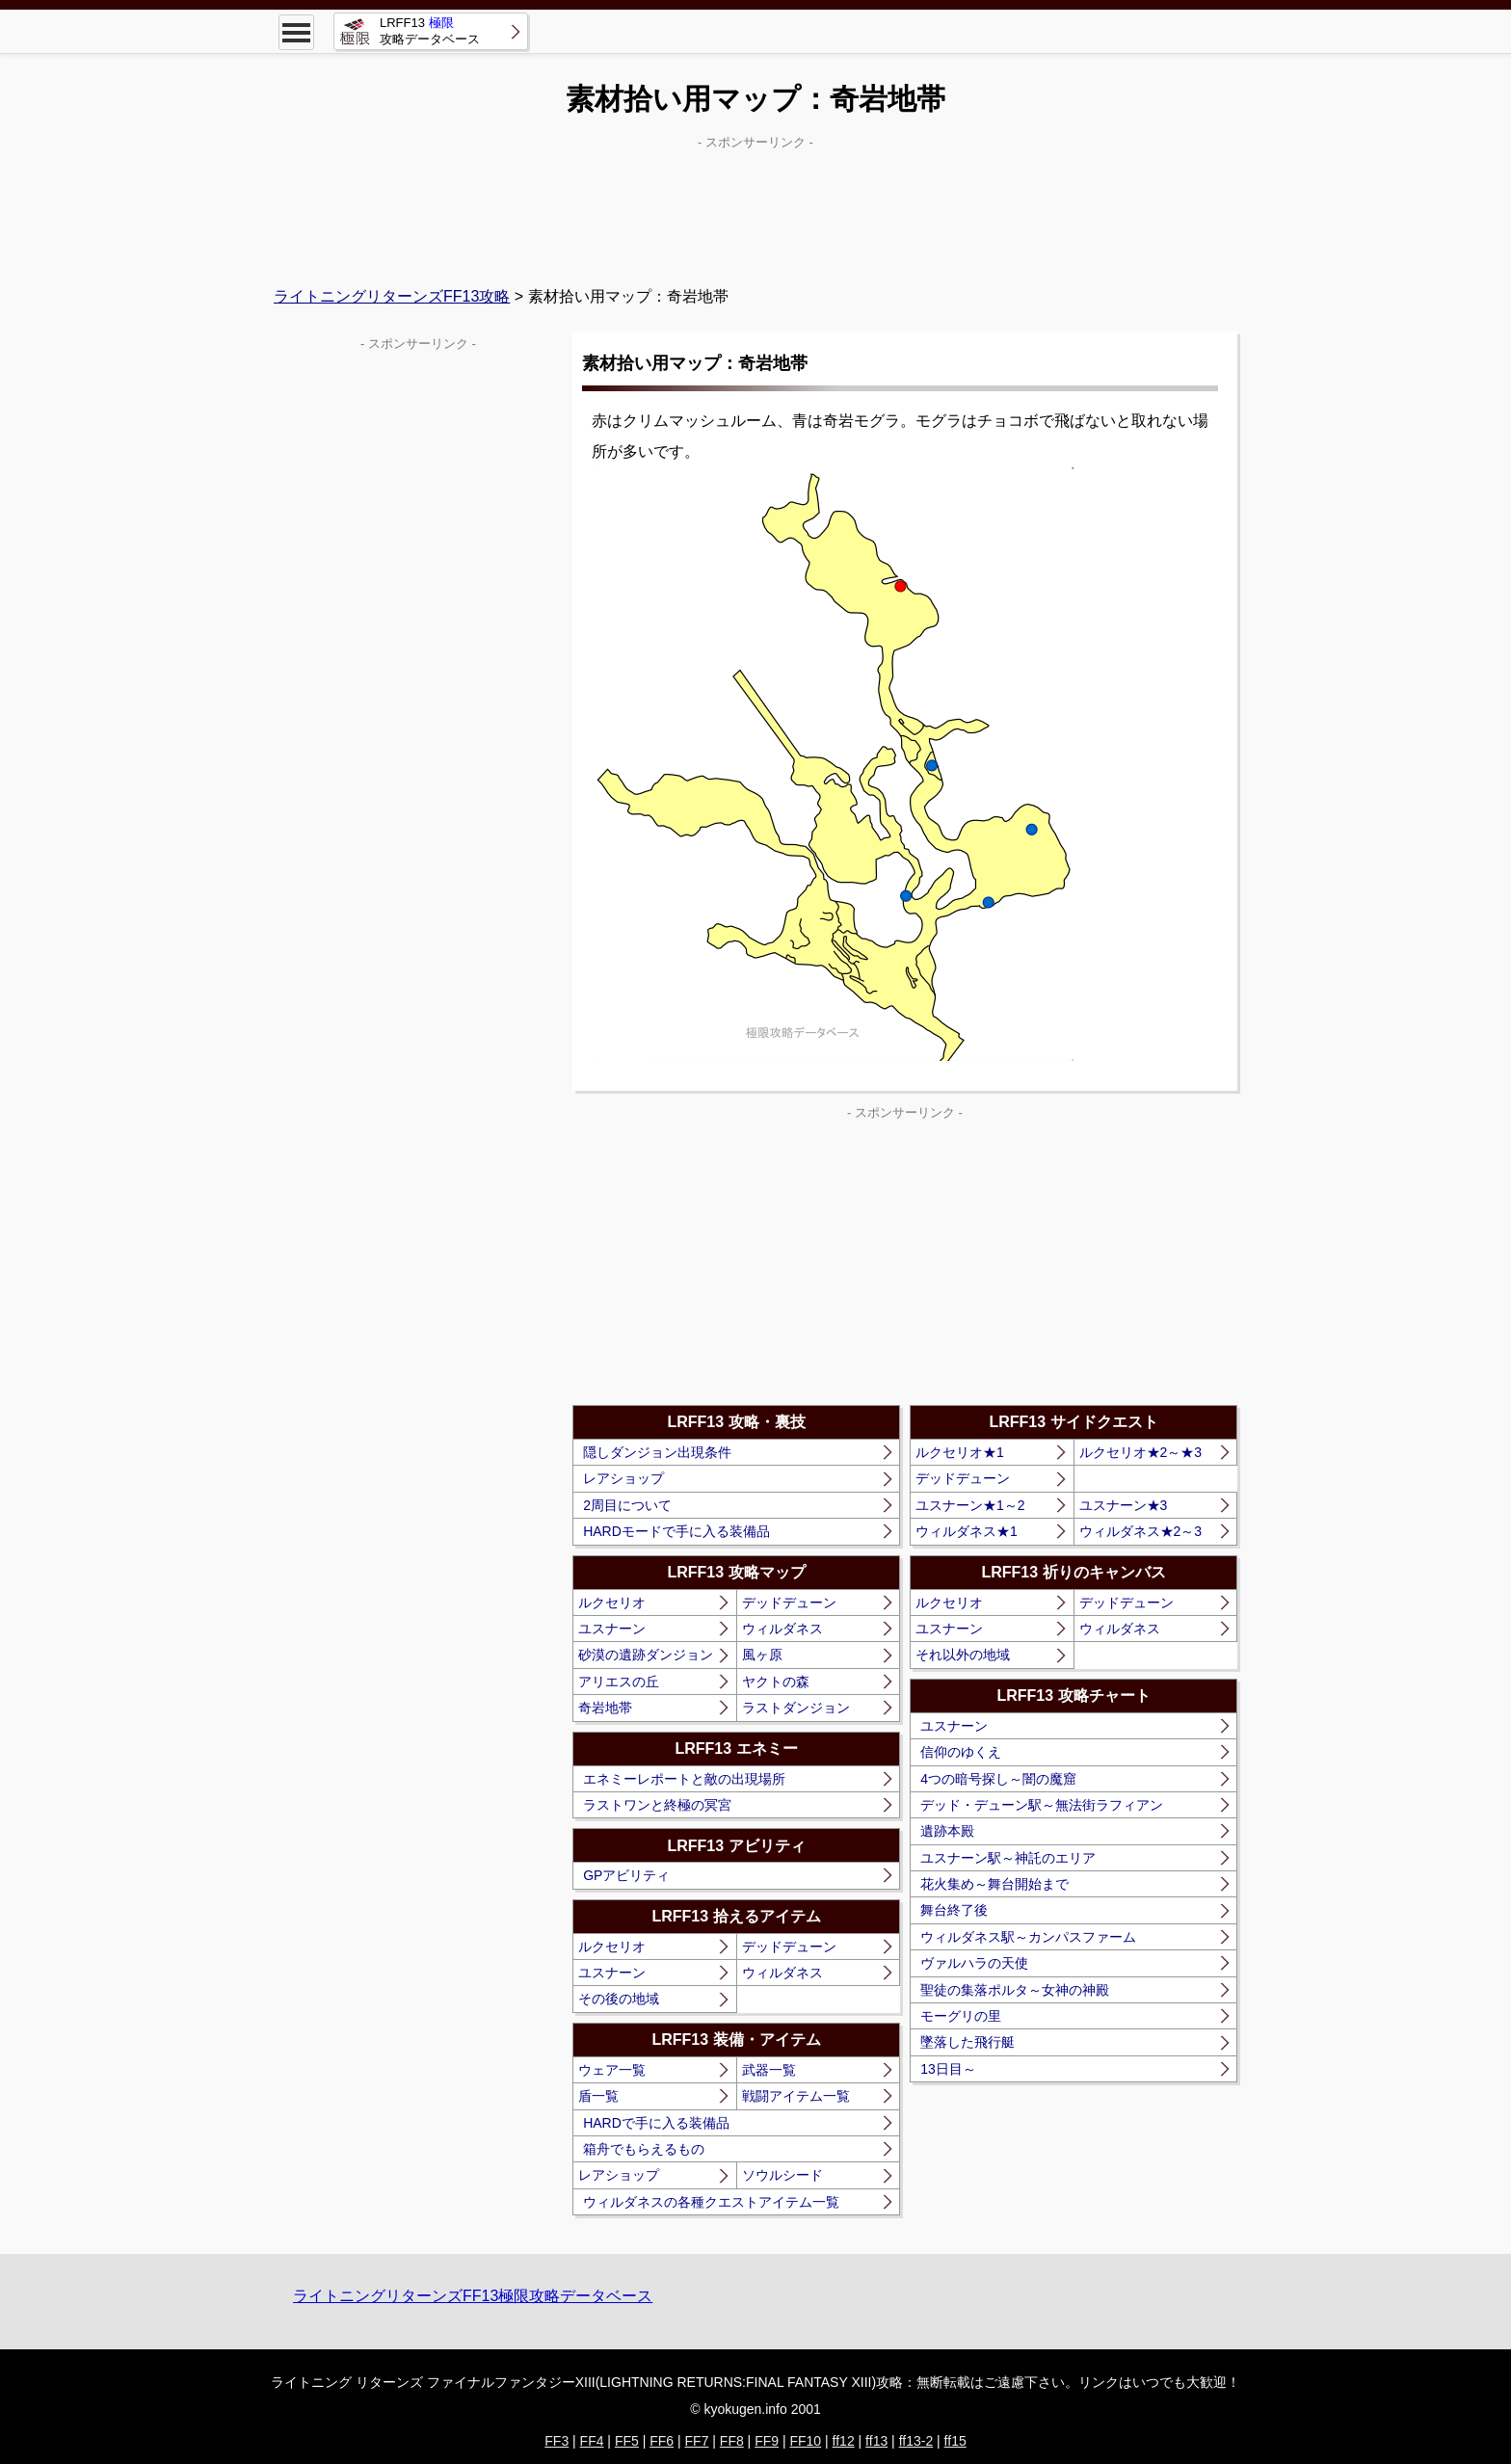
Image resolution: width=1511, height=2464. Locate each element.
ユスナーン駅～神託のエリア (1008, 1858)
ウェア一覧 (612, 2070)
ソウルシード (782, 2175)
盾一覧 (598, 2096)
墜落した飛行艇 (967, 2042)
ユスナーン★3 (1123, 1505)
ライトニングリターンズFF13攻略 (392, 296)
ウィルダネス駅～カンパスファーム (1028, 1937)
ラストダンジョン (796, 1707)
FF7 (697, 2441)
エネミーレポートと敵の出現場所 (684, 1779)
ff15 (955, 2441)
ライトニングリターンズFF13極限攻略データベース (472, 2296)
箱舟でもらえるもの (643, 2149)
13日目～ (948, 2069)
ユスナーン (612, 1628)
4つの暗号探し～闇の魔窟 (998, 1779)
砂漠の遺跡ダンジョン (645, 1654)
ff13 (876, 2441)
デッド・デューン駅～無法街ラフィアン (1041, 1805)
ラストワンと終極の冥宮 (657, 1805)
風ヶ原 (762, 1654)
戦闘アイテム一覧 (796, 2096)
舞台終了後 (954, 1910)
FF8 (732, 2441)
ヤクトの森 (775, 1681)
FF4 (592, 2441)
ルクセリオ (612, 1602)
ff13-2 (916, 2441)
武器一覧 (769, 2070)
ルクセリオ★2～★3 (1141, 1452)
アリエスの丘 (618, 1681)
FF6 (661, 2441)
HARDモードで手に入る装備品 (676, 1531)
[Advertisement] (755, 203)
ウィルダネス (782, 1628)
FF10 (805, 2441)
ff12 (844, 2441)
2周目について (627, 1505)
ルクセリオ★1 (959, 1452)
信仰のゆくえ (960, 1752)
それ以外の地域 (962, 1654)
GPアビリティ (626, 1875)
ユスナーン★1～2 (970, 1505)
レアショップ (623, 1478)
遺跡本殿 (947, 1831)
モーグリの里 (960, 2016)
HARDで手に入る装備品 (656, 2123)
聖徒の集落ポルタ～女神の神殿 (1014, 1990)
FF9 (767, 2441)
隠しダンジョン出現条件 (657, 1452)
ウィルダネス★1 (966, 1531)
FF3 (556, 2441)
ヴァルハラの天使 (974, 1963)
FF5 (627, 2441)
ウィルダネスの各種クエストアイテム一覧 (711, 2202)
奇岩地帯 (605, 1707)
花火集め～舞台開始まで (994, 1884)
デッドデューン (789, 1602)
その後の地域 (618, 1998)
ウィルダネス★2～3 (1141, 1531)
